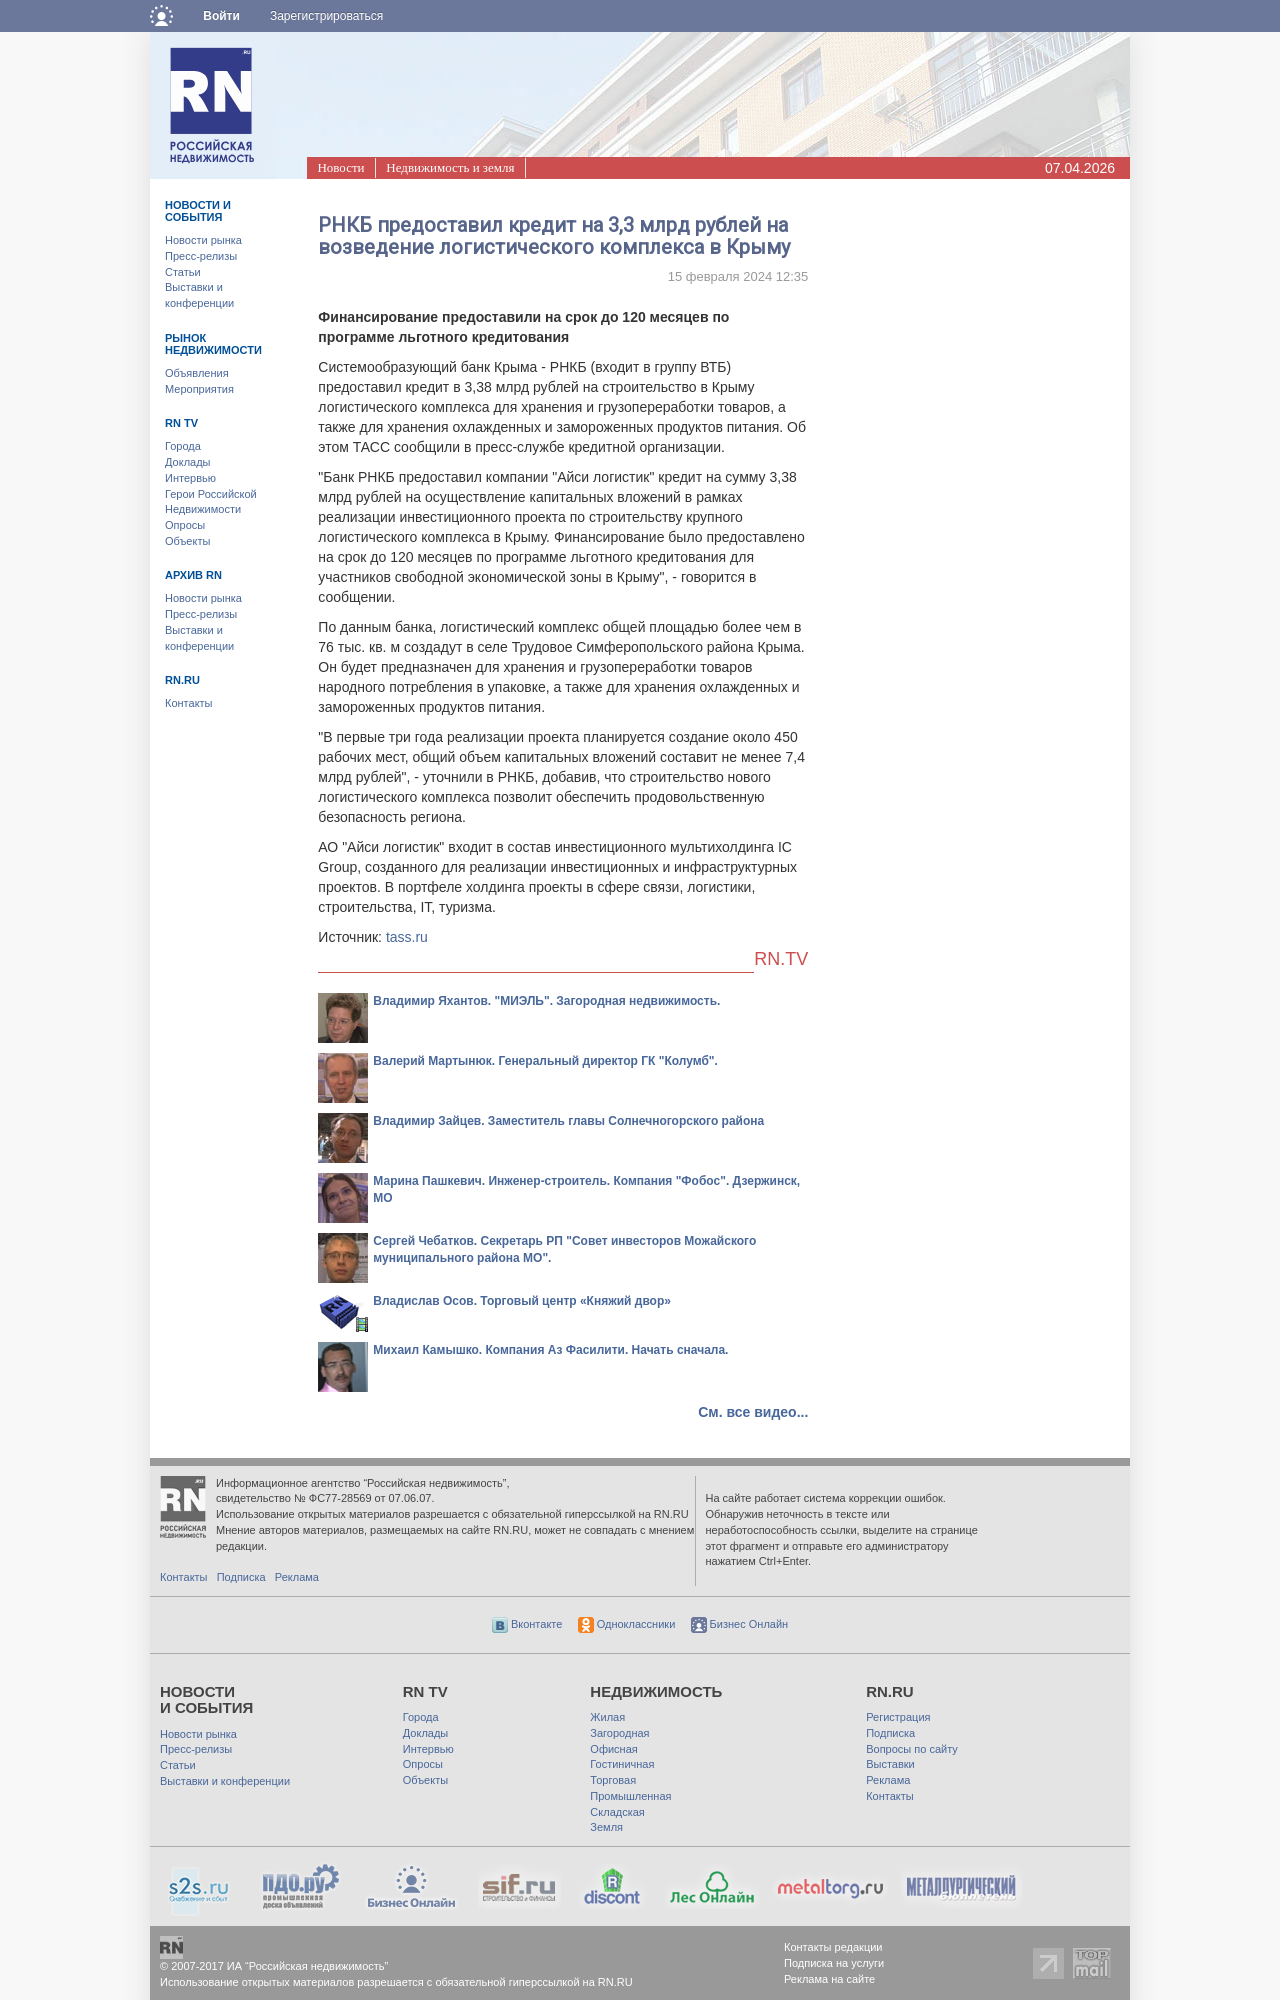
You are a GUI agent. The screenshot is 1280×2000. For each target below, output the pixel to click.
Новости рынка (203, 240)
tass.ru (407, 937)
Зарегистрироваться (326, 16)
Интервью (190, 478)
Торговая (613, 1780)
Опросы (185, 525)
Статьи (183, 272)
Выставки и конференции (225, 1781)
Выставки (890, 1764)
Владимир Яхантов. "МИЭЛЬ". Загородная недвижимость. (546, 1001)
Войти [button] (221, 16)
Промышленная (630, 1796)
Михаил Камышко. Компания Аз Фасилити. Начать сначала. (550, 1350)
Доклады (188, 462)
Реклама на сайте (829, 1979)
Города (183, 446)
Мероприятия (199, 389)
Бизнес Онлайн (740, 1624)
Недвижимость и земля (450, 167)
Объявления (197, 373)
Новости (340, 167)
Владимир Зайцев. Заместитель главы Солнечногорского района (568, 1121)
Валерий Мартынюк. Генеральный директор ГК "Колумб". (545, 1061)
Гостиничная (622, 1764)
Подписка (241, 1577)
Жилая (607, 1717)
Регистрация (898, 1717)
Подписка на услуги (834, 1963)
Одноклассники (627, 1624)
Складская (617, 1812)
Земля (606, 1827)
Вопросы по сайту (912, 1749)
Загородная (619, 1733)
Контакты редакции (833, 1947)
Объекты (187, 541)
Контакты (189, 703)
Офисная (613, 1749)
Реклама (297, 1577)
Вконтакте (527, 1624)
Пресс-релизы (201, 256)
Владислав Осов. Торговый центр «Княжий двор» (522, 1301)
